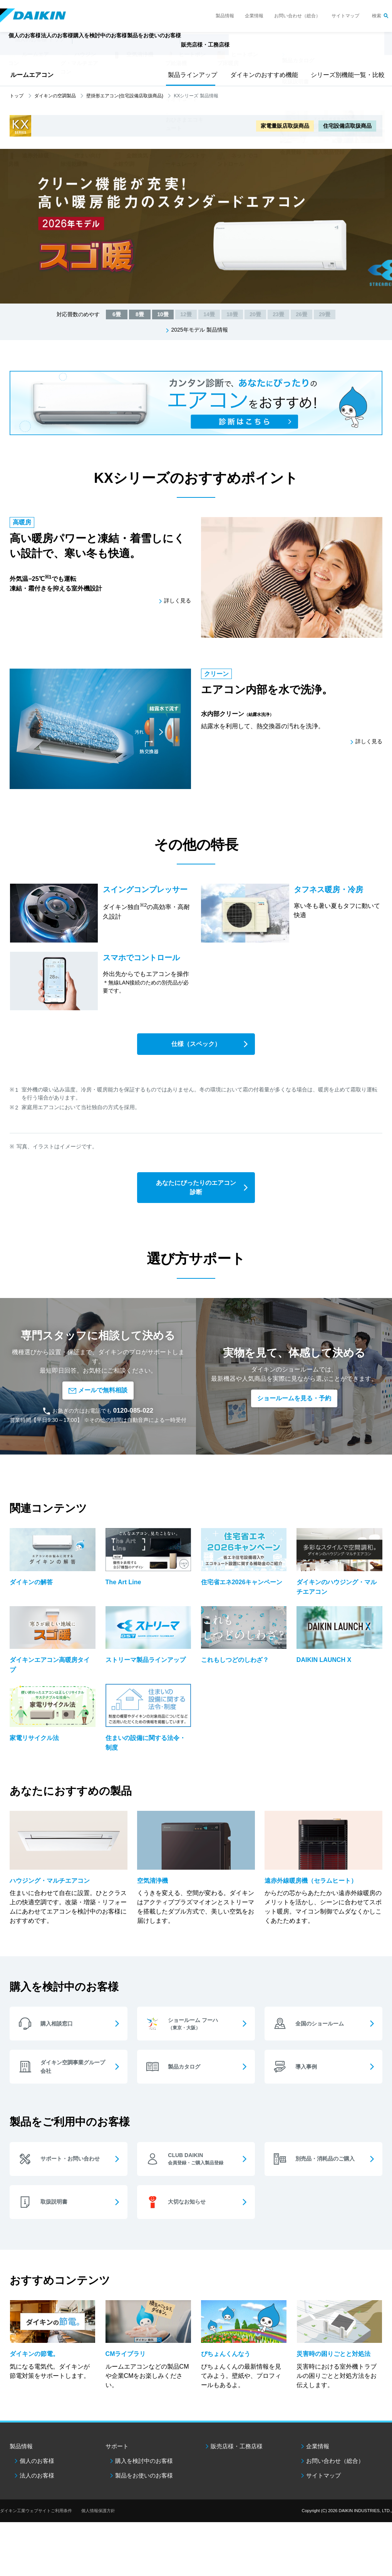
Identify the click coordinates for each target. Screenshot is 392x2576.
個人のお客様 (37, 2474)
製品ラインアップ (190, 75)
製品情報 (225, 15)
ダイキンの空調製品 (55, 95)
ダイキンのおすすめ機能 (261, 75)
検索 (376, 15)
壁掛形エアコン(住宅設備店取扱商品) (124, 95)
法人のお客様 (37, 2489)
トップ (16, 95)
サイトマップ (345, 15)
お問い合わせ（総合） (297, 15)
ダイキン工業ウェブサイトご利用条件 (36, 2524)
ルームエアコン (32, 75)
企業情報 (254, 15)
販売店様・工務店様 (264, 48)
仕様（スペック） (196, 1044)
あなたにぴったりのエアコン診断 (196, 1188)
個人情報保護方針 (98, 2524)
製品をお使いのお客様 (144, 2489)
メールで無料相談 (98, 1391)
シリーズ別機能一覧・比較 (345, 75)
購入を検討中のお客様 (144, 2474)
